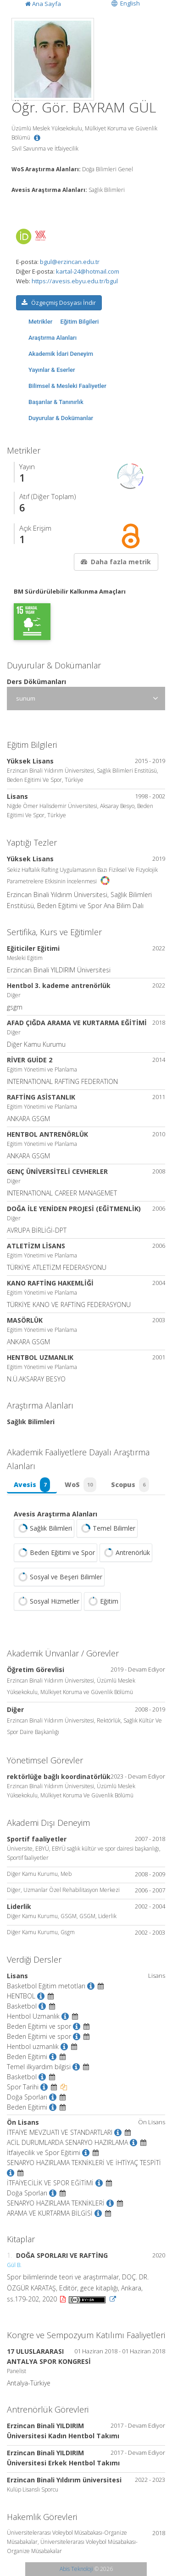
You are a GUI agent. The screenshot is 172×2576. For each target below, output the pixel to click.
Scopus (130, 1484)
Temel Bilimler (107, 1528)
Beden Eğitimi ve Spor (55, 1553)
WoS (80, 1484)
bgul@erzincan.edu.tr (70, 262)
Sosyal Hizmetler (47, 1601)
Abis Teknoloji (76, 2569)
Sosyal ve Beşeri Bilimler (59, 1577)
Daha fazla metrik (115, 561)
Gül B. (14, 2265)
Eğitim (102, 1601)
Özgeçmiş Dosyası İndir (58, 302)
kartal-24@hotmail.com (87, 271)
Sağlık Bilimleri (44, 1528)
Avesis (32, 1484)
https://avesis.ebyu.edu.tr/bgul (75, 281)
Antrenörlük (126, 1553)
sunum (25, 698)
